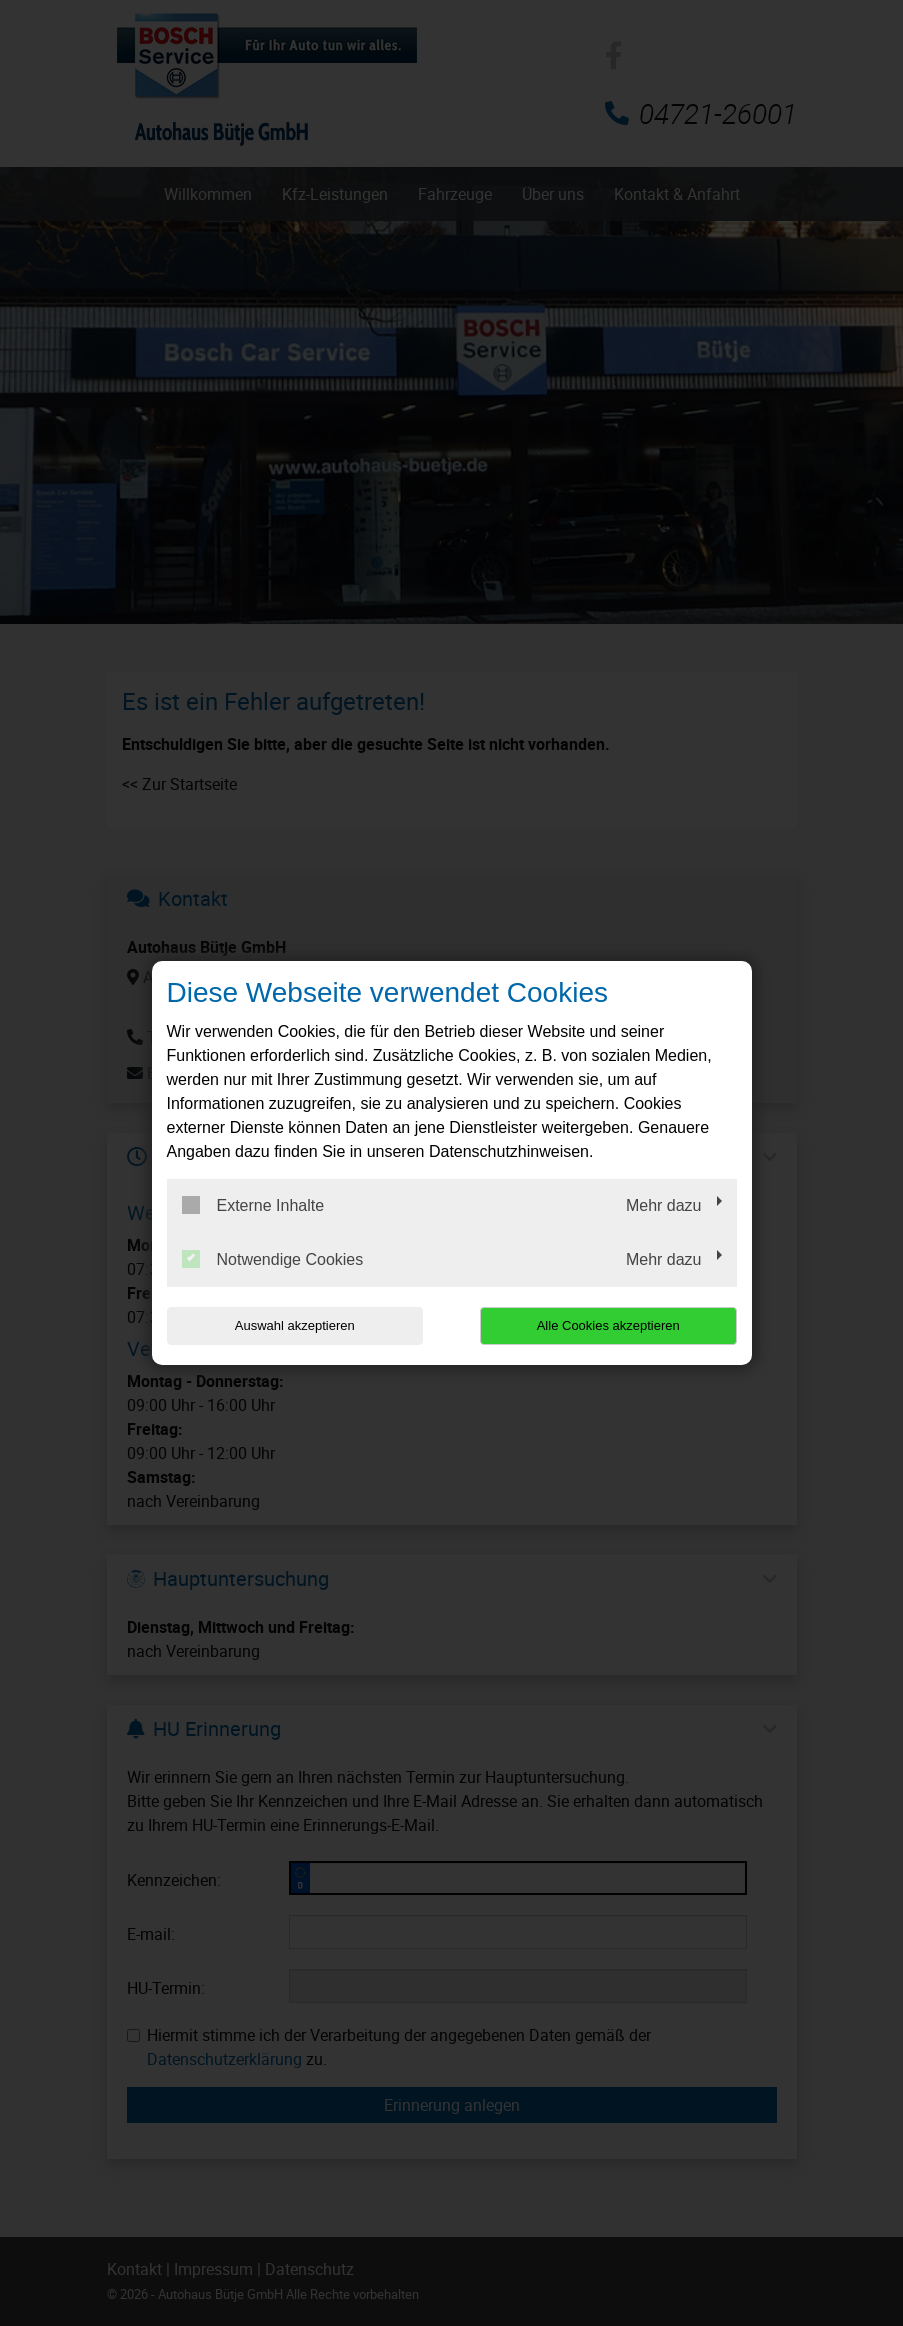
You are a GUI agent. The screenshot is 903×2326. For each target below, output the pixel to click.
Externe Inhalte (253, 1205)
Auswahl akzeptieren (295, 1325)
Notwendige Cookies (273, 1259)
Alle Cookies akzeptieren (608, 1325)
